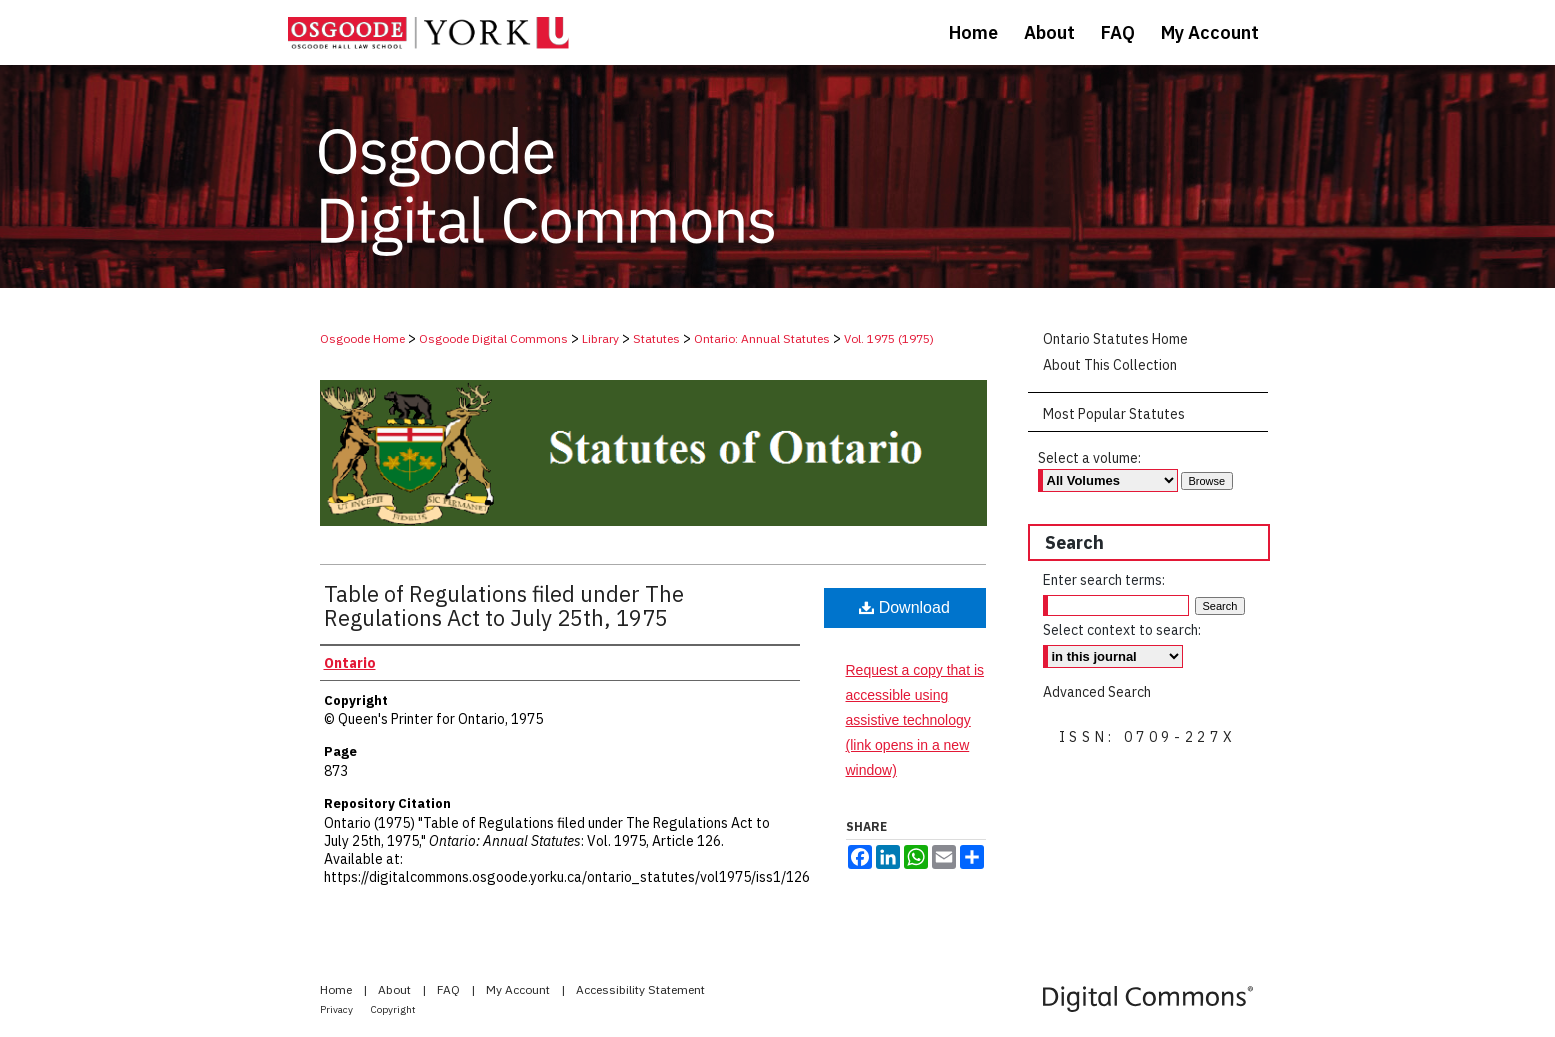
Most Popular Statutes (1114, 414)
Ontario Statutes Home (1115, 339)
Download (904, 607)
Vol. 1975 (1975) (889, 338)
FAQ (450, 989)
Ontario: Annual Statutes (762, 338)
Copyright (393, 1009)
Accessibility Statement (640, 989)
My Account (519, 989)
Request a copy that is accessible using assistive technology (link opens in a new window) (915, 720)
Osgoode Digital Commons (493, 338)
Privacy (337, 1009)
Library (600, 338)
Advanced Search (1097, 692)
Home (337, 989)
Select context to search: (1122, 630)
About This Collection (1110, 365)
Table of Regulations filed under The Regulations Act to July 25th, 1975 (504, 605)
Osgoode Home (362, 338)
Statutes (656, 338)
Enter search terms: (1104, 580)
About (396, 989)
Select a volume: (1089, 458)
